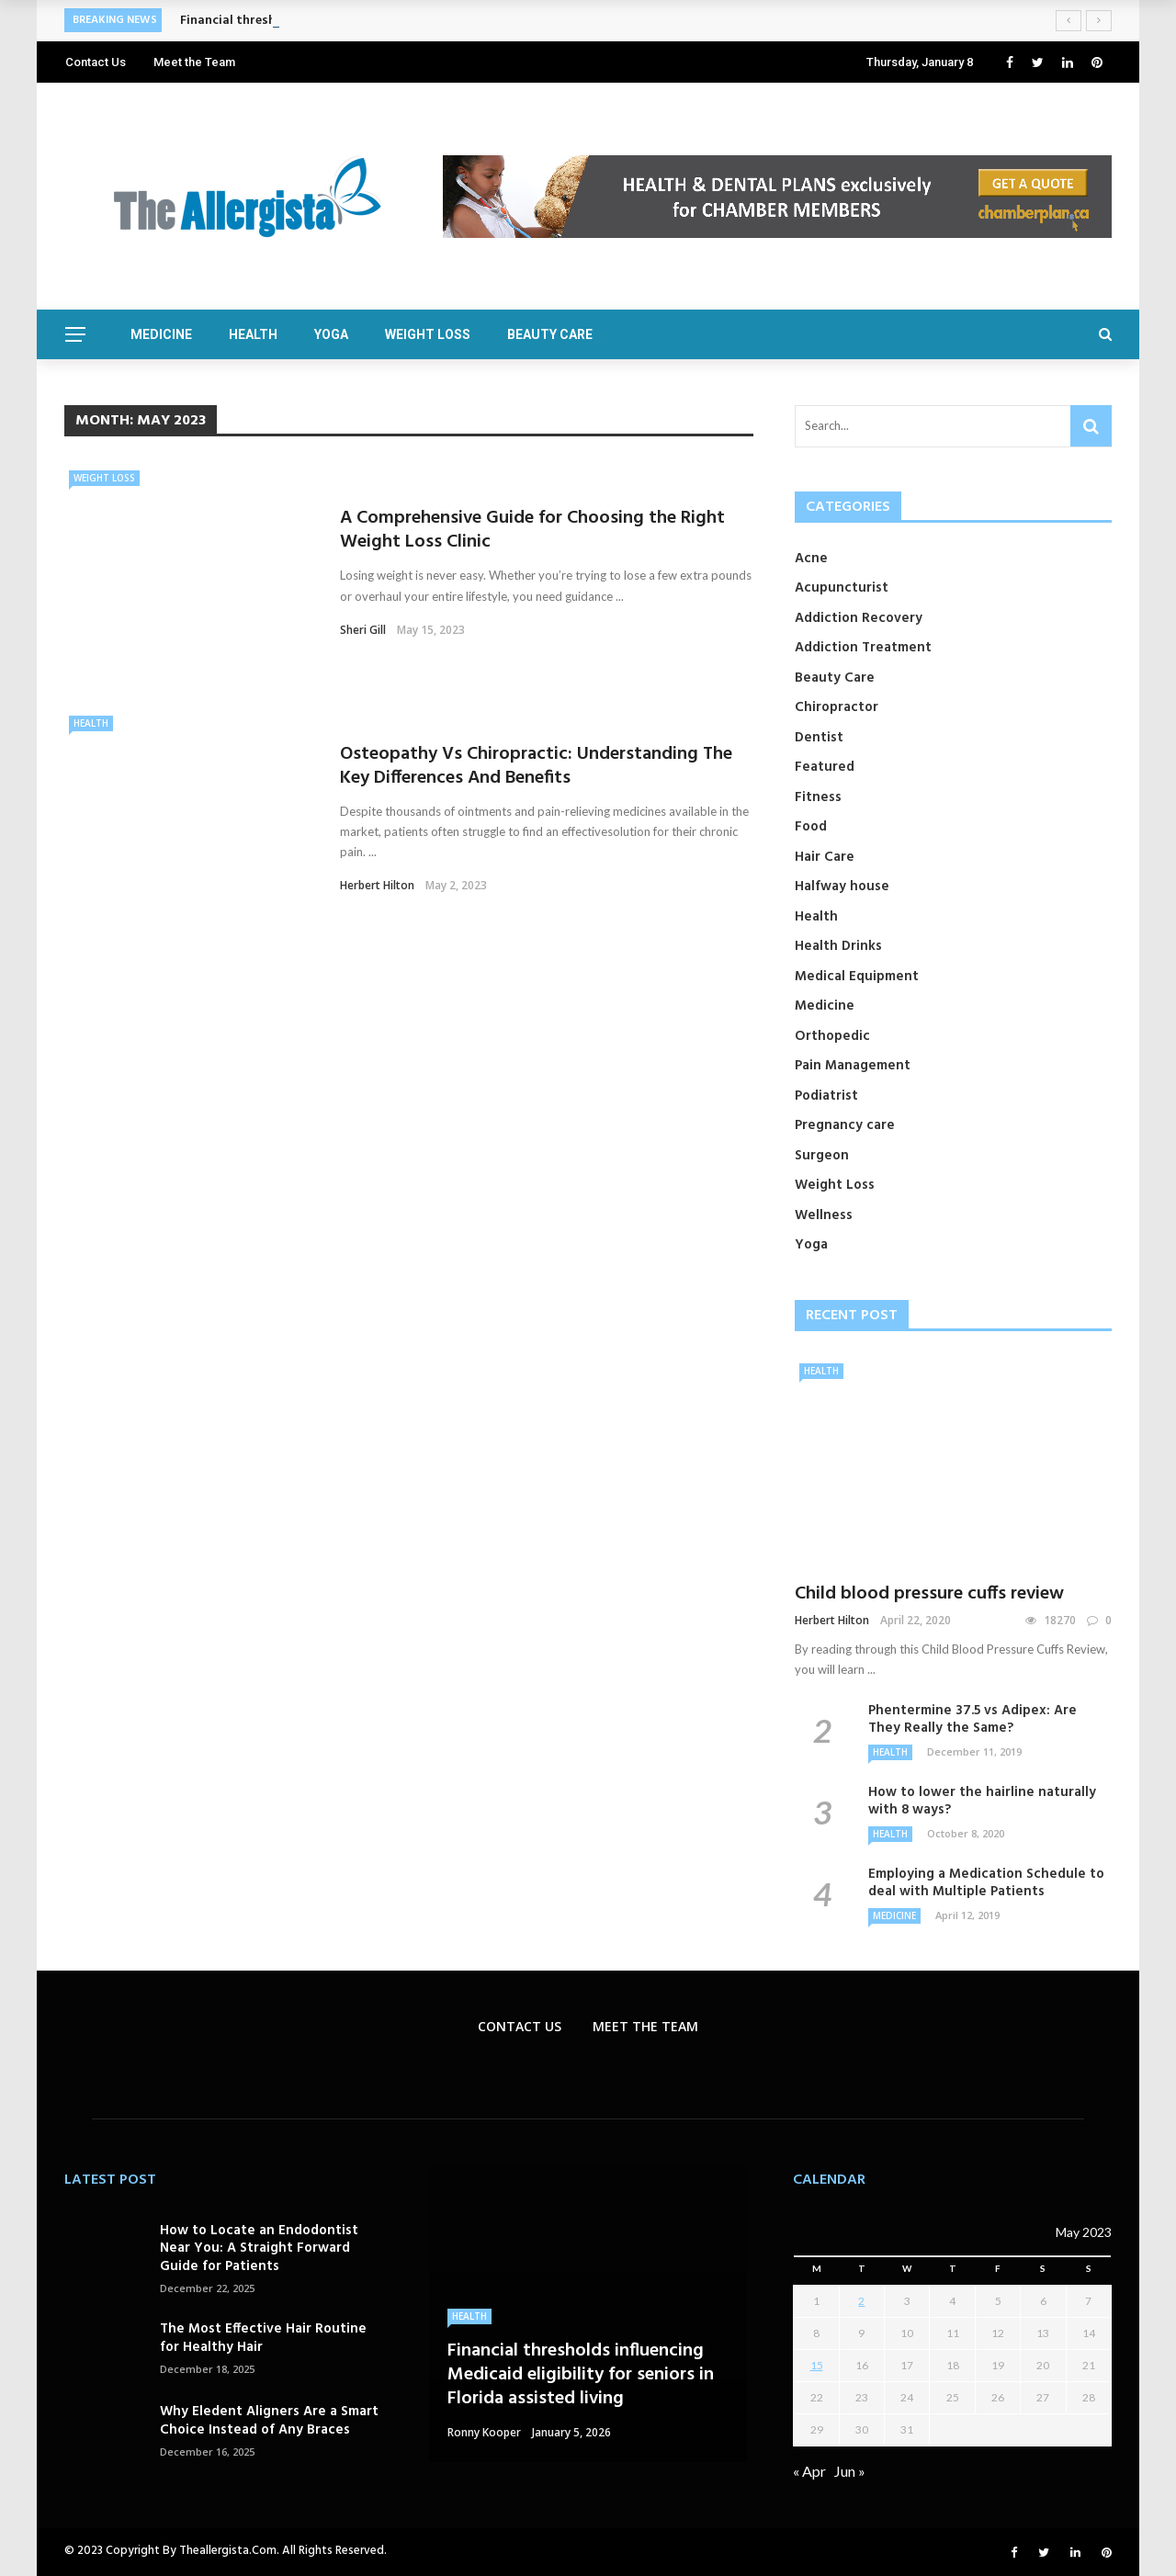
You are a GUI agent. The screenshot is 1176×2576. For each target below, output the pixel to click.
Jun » (849, 2471)
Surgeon (822, 1156)
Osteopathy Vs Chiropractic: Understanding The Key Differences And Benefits (536, 766)
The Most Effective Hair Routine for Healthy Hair (263, 2338)
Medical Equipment (857, 977)
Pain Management (852, 1066)
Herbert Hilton (377, 885)
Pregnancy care (845, 1125)
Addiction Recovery (858, 618)
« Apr (809, 2471)
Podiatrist (826, 1096)
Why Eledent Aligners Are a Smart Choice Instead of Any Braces (269, 2421)
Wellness (824, 1215)
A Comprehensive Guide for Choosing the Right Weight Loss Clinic (532, 530)
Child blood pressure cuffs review (929, 1594)
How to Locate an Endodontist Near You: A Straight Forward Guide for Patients (259, 2248)
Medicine (161, 334)
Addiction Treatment (863, 648)
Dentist (819, 738)
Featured (824, 767)
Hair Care (824, 857)
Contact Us (95, 62)
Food (811, 827)
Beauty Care (550, 334)
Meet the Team (194, 62)
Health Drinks (838, 946)
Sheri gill (363, 630)
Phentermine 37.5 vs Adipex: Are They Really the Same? (972, 1720)
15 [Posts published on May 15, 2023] (816, 2365)
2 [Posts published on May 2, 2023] (861, 2301)
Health (253, 334)
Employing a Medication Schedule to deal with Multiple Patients (986, 1883)
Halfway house (842, 887)
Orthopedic (832, 1036)
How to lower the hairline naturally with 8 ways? (982, 1801)
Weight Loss (427, 334)
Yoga (331, 334)
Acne (811, 559)
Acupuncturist (841, 588)
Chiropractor (836, 707)
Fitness (818, 797)
